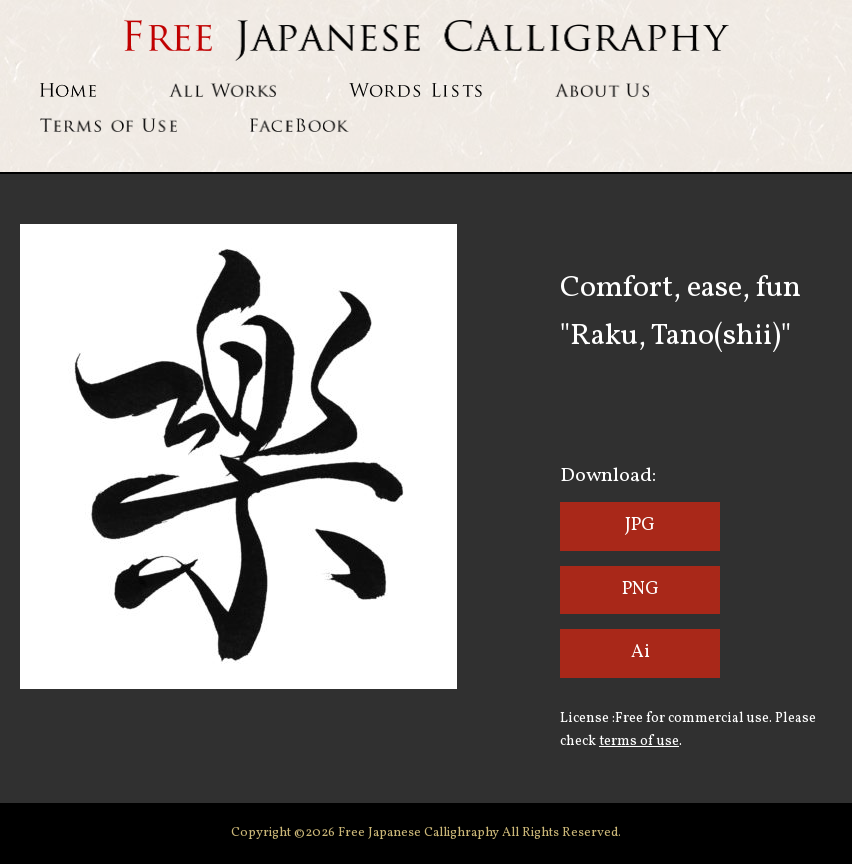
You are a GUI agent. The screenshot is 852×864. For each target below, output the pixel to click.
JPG (640, 525)
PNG (640, 589)
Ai (640, 652)
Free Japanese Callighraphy (420, 833)
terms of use (639, 741)
